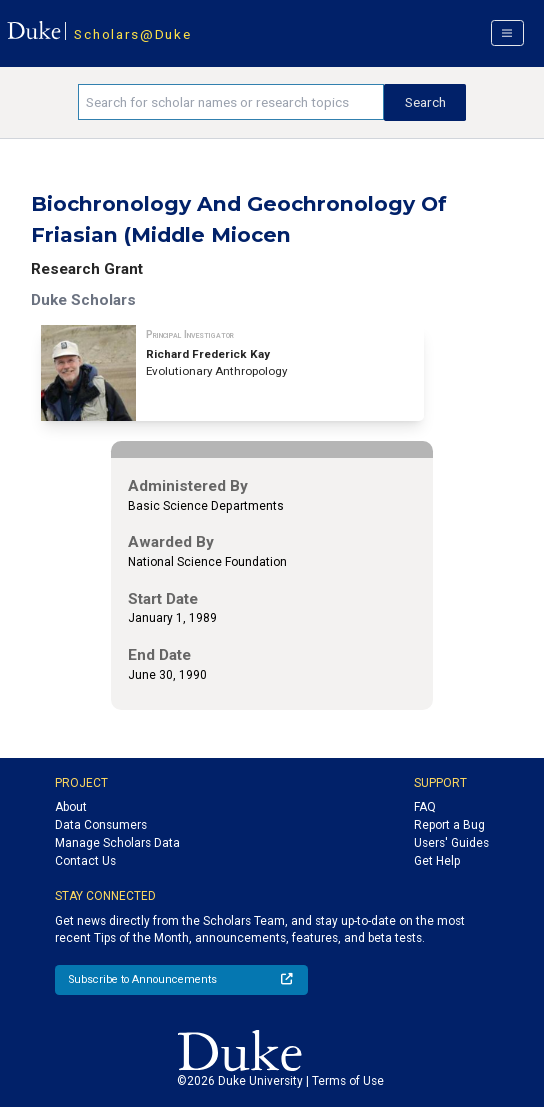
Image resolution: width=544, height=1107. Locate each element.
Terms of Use (348, 1081)
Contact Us (85, 861)
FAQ (425, 807)
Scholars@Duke (132, 34)
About (71, 807)
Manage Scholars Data (117, 843)
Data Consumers (101, 825)
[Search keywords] (231, 102)
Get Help (437, 861)
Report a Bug (449, 825)
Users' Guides (451, 843)
